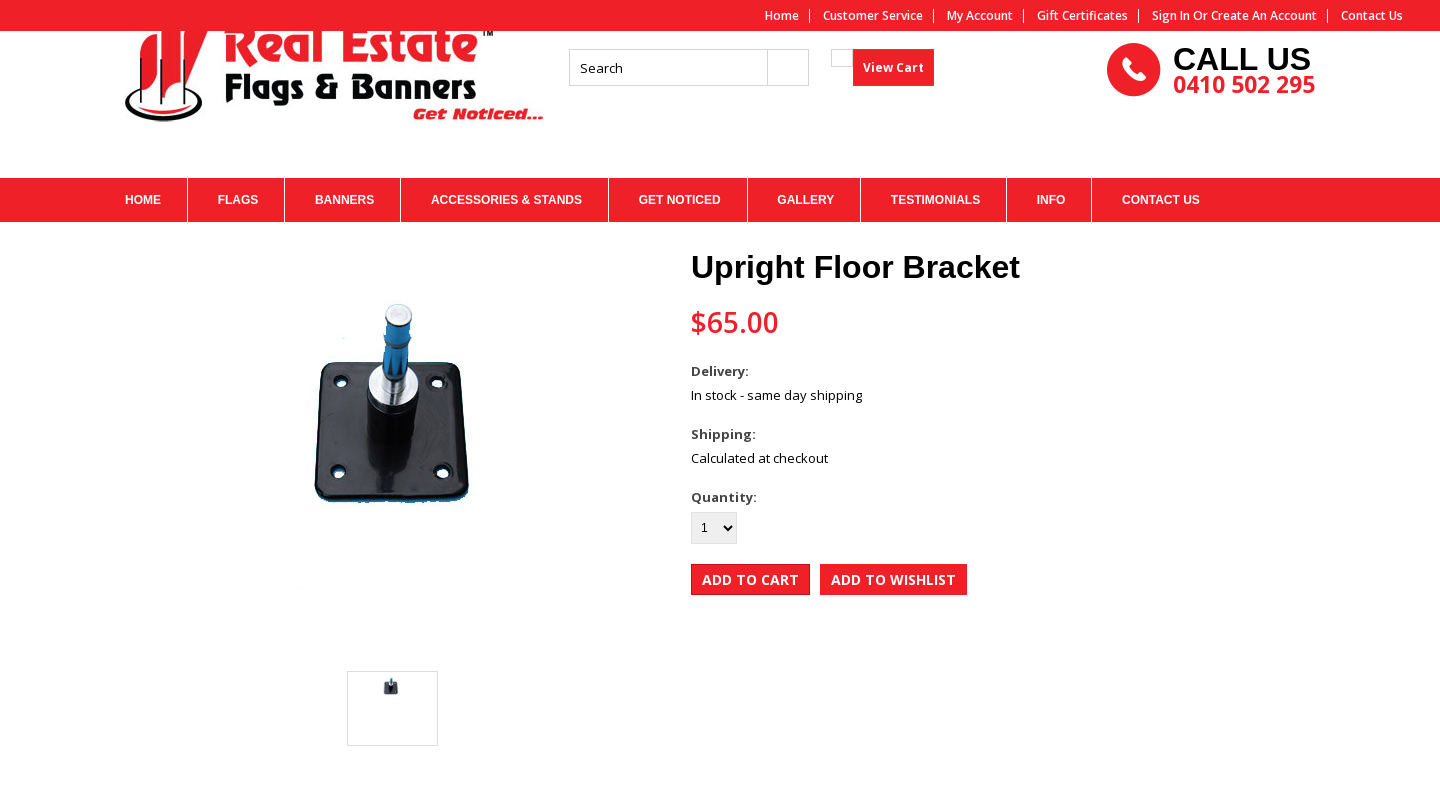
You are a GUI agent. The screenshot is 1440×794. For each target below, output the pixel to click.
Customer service (873, 16)
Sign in (1171, 16)
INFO (1051, 200)
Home (782, 16)
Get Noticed (680, 200)
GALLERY (805, 200)
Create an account (1264, 16)
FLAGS (238, 200)
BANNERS (344, 200)
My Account (980, 16)
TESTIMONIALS (935, 200)
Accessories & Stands (506, 200)
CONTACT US (1161, 200)
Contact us (1372, 16)
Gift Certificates (1082, 16)
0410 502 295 (1244, 119)
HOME (143, 200)
